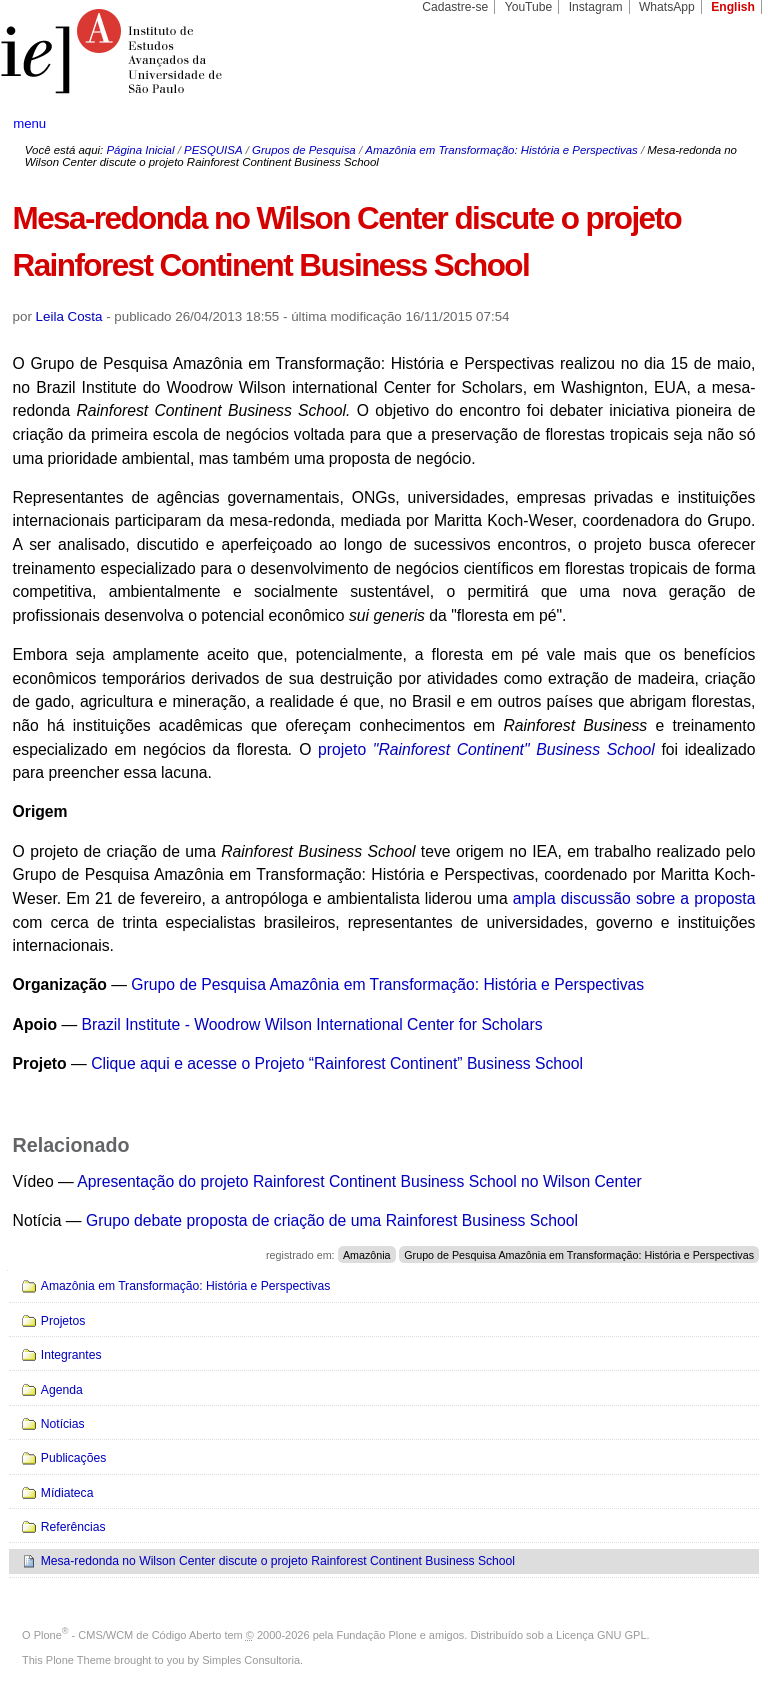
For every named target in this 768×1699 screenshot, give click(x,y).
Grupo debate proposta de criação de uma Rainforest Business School (332, 1220)
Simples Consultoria (251, 1660)
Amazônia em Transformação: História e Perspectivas (501, 150)
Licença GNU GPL (601, 1635)
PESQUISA (213, 150)
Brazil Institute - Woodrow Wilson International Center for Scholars (312, 1024)
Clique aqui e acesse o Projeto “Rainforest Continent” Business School (337, 1063)
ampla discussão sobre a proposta (634, 898)
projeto (489, 749)
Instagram (596, 7)
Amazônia (367, 1255)
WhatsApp (667, 7)
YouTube (529, 7)
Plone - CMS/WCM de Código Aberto (128, 1635)
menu (29, 123)
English (733, 7)
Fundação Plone (377, 1635)
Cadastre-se (455, 7)
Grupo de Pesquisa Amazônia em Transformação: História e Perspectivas (387, 984)
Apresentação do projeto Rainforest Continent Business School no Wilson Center (359, 1181)
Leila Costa (69, 316)
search (714, 124)
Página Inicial (140, 150)
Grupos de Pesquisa (304, 150)
